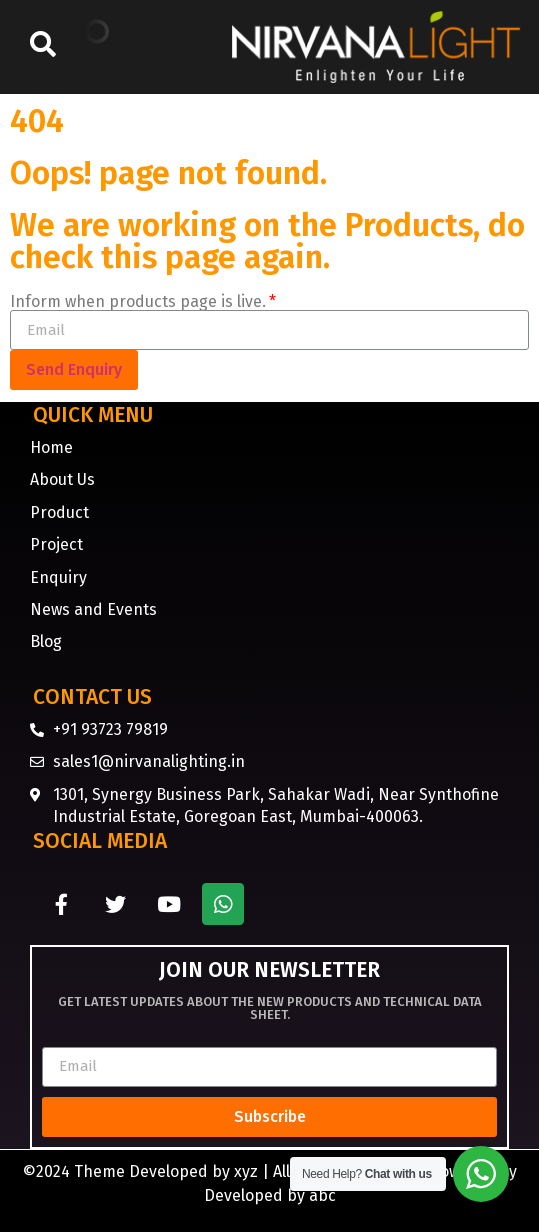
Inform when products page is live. (138, 302)
